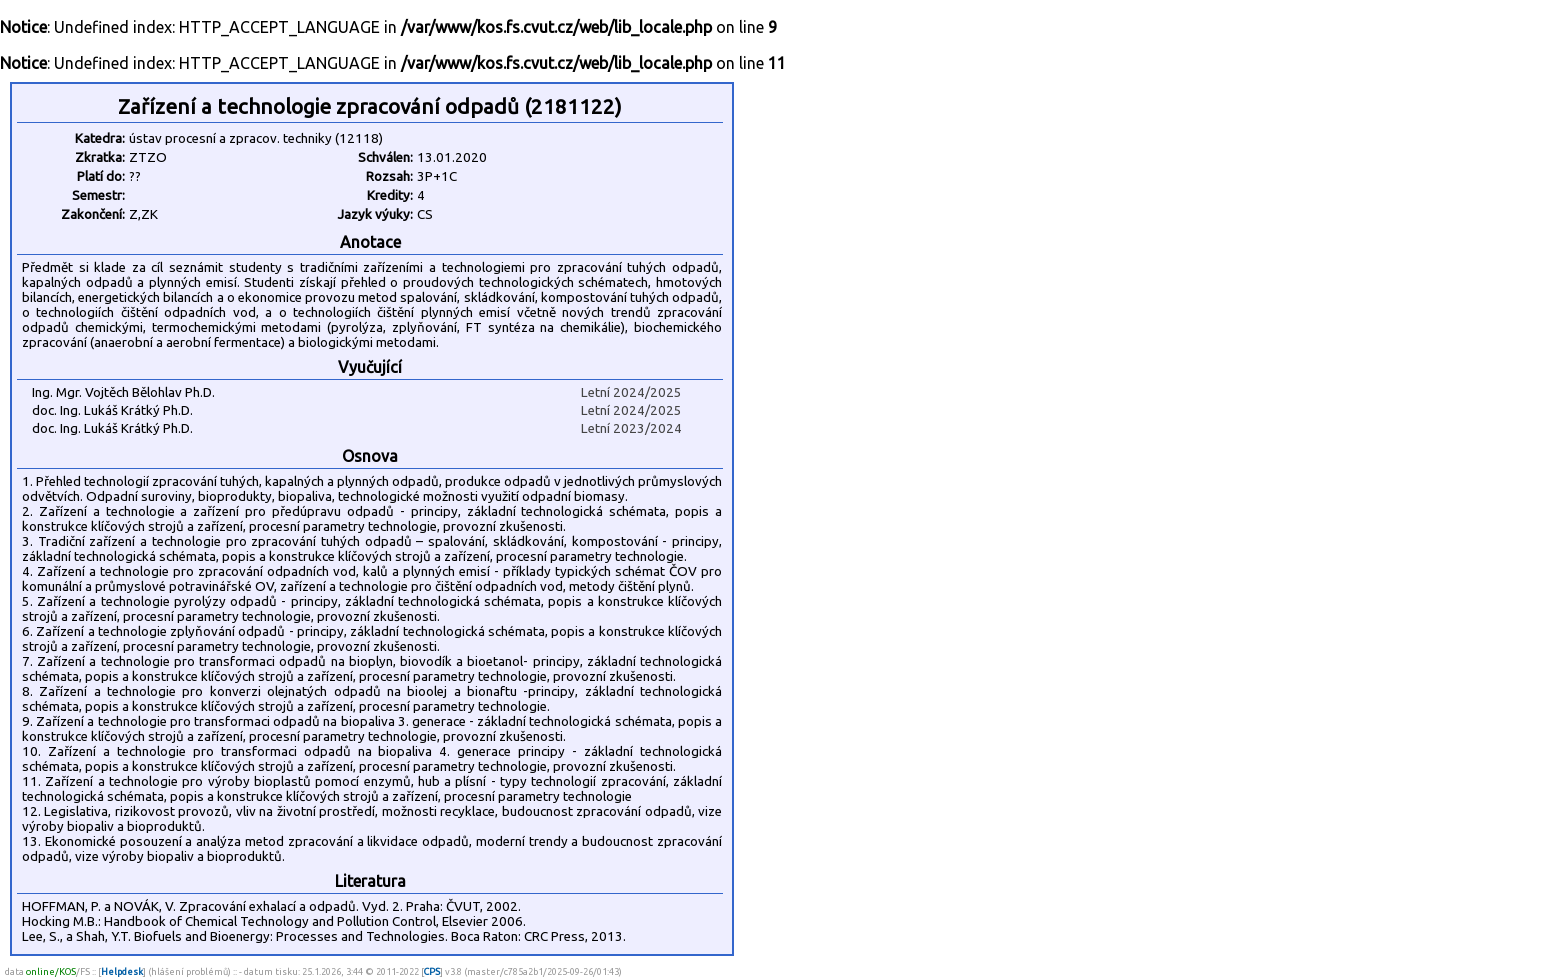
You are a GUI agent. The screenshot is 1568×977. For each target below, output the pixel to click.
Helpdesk (122, 971)
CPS (432, 971)
